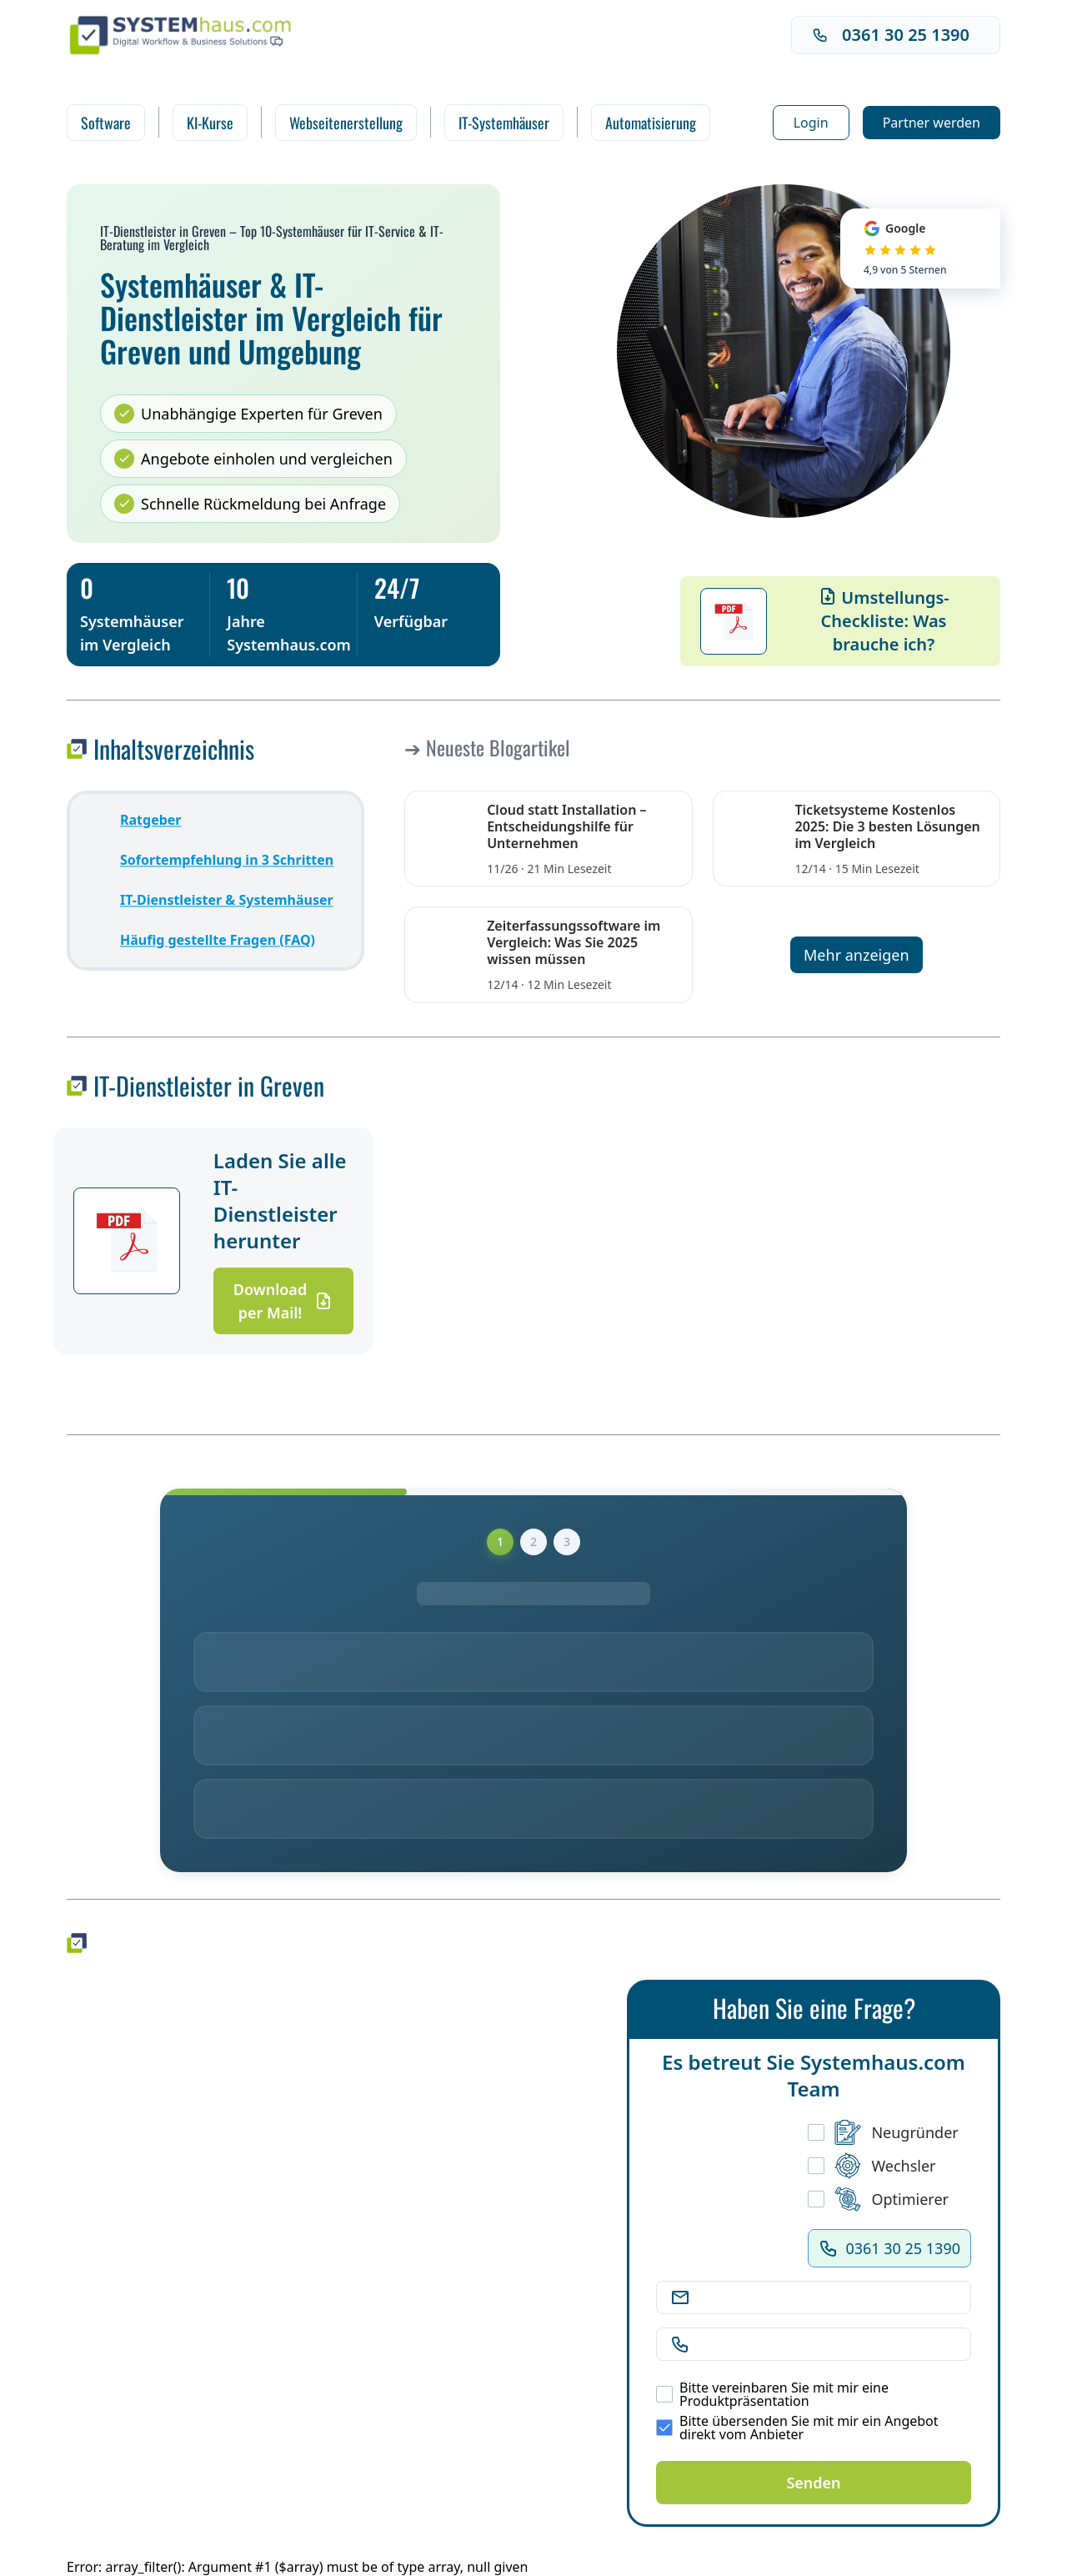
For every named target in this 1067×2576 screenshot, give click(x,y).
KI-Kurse (210, 122)
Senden (813, 2483)
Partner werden (931, 122)
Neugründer (883, 2132)
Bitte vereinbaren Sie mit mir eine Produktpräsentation (772, 2394)
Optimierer (878, 2199)
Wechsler (871, 2165)
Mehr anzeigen (856, 955)
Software (106, 122)
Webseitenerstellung (346, 122)
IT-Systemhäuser (503, 122)
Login (811, 122)
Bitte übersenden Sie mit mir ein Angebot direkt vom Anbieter (797, 2427)
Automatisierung (650, 122)
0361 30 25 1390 (890, 34)
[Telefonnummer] (827, 2344)
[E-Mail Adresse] (827, 2297)
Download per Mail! (283, 1301)
